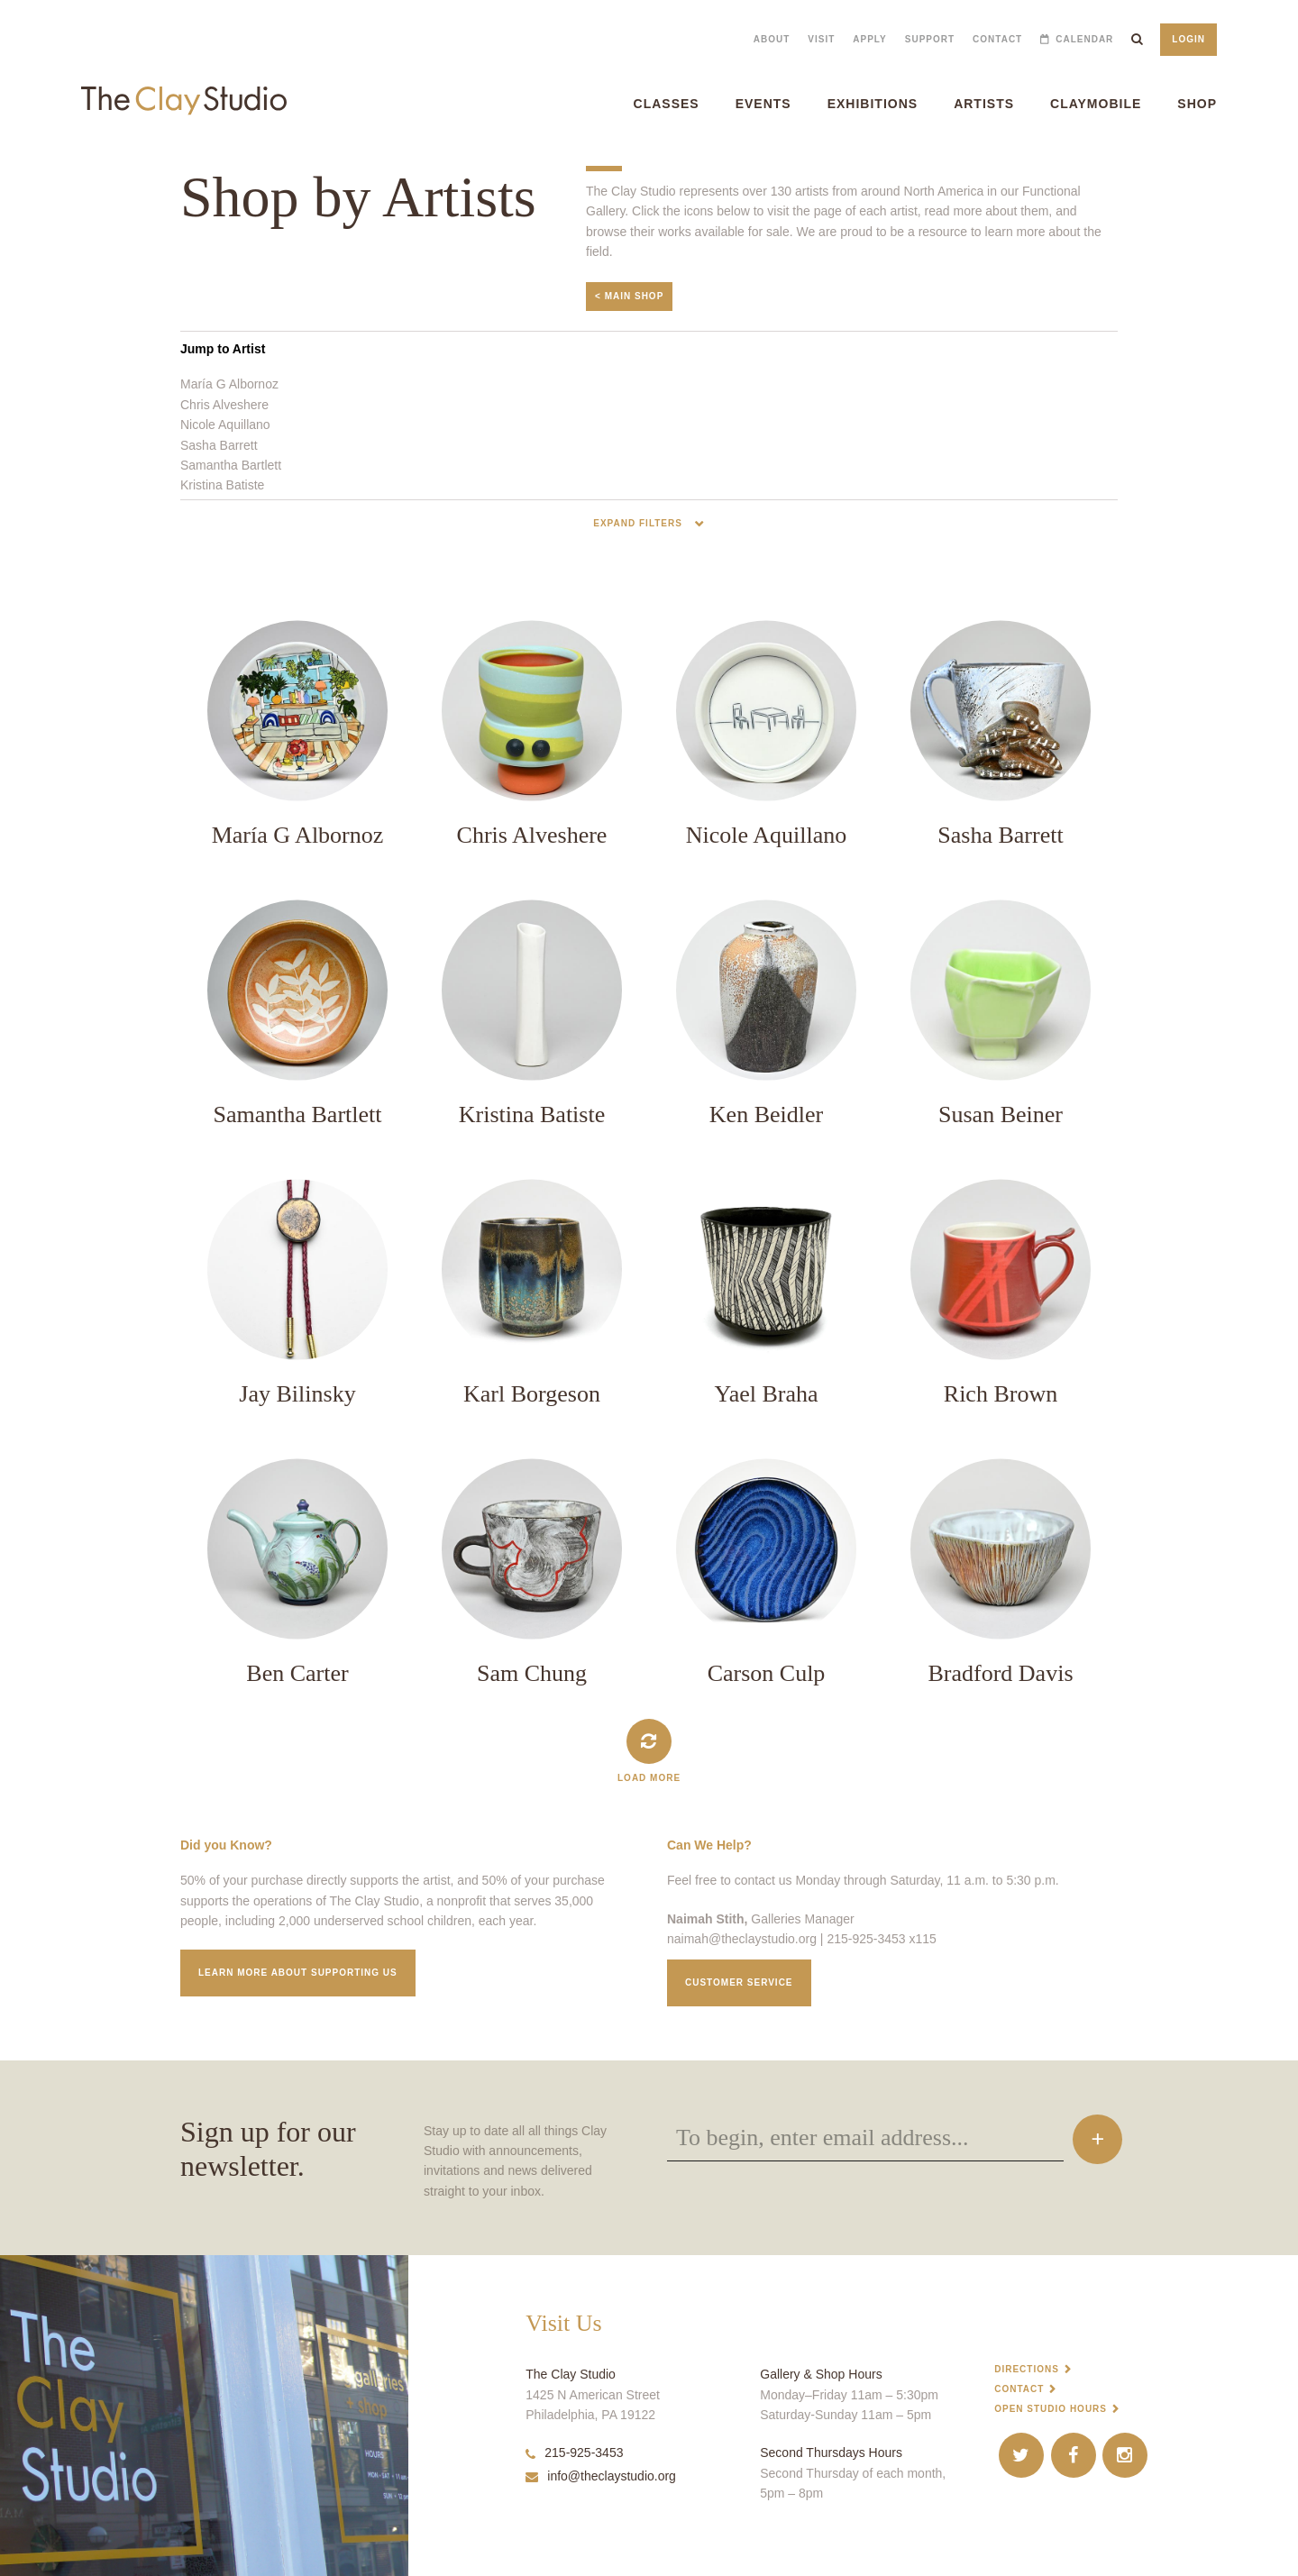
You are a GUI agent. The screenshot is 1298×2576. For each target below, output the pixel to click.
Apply (869, 39)
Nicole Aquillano (225, 424)
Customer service (739, 1982)
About (772, 39)
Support (930, 39)
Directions (1026, 2369)
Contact (997, 39)
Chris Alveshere (224, 404)
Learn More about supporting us (298, 1973)
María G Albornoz (229, 384)
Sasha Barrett (219, 445)
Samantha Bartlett (230, 465)
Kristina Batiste (222, 485)
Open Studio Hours (1050, 2409)
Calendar (1084, 39)
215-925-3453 (574, 2452)
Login (1188, 39)
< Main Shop (629, 296)
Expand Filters (639, 523)
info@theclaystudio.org (601, 2476)
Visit (821, 39)
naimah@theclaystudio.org (742, 1939)
